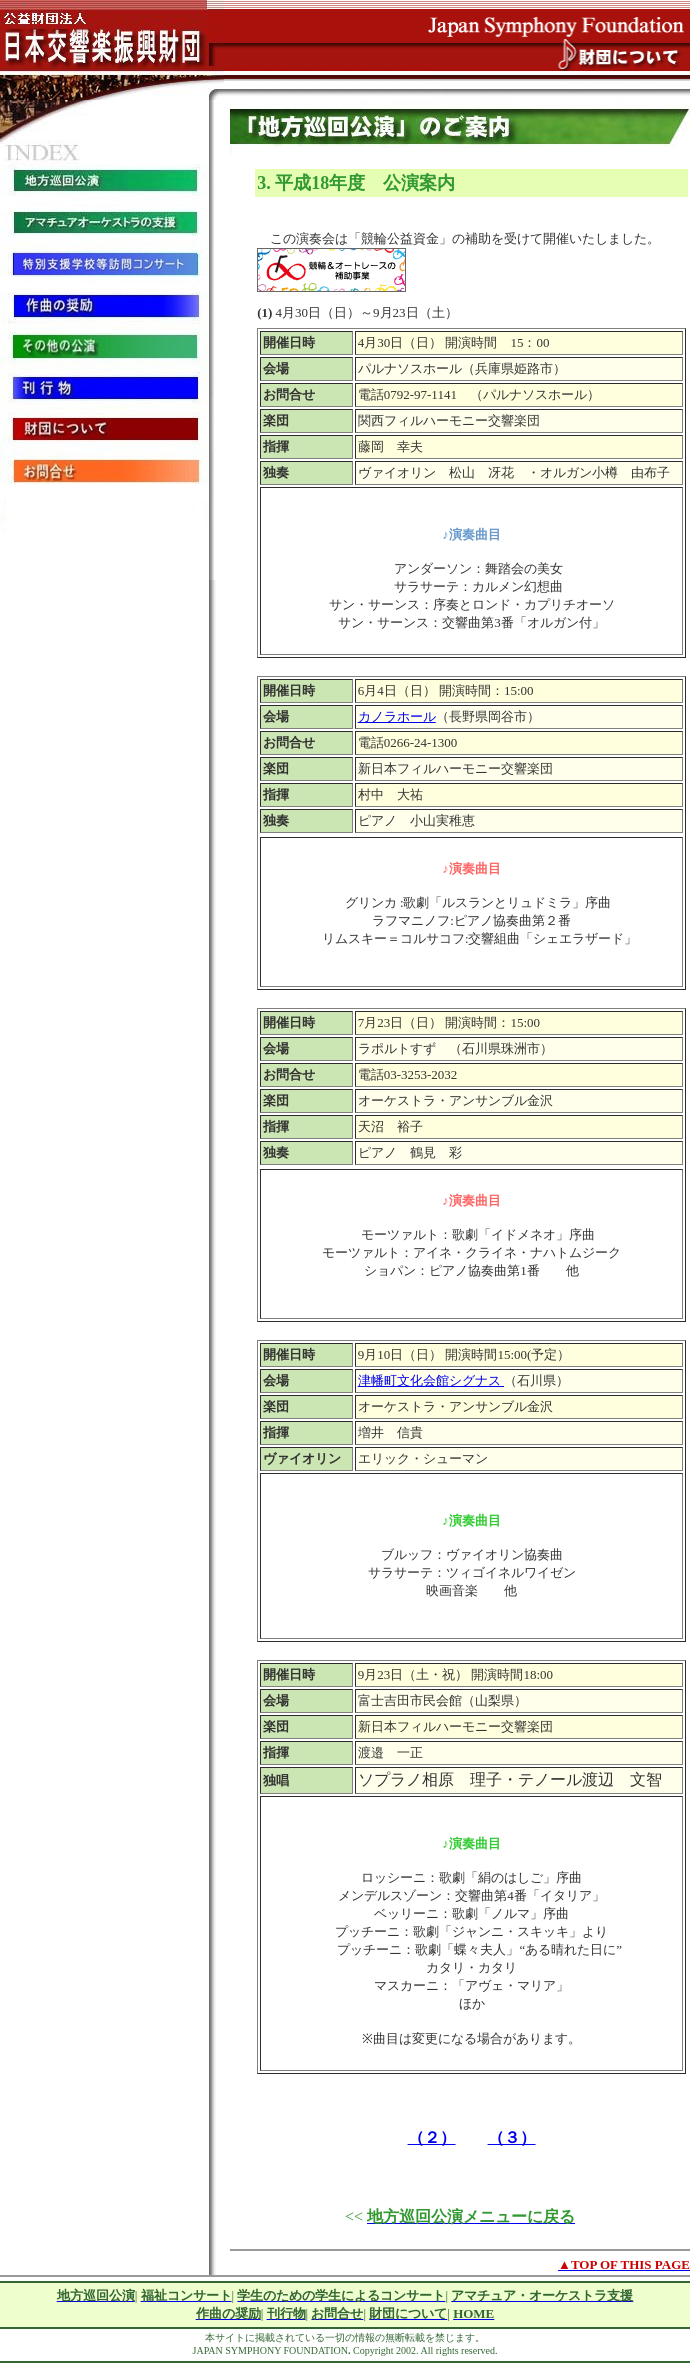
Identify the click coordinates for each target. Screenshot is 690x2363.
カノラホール (397, 716)
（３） (512, 2137)
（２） (432, 2137)
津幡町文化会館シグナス (431, 1380)
